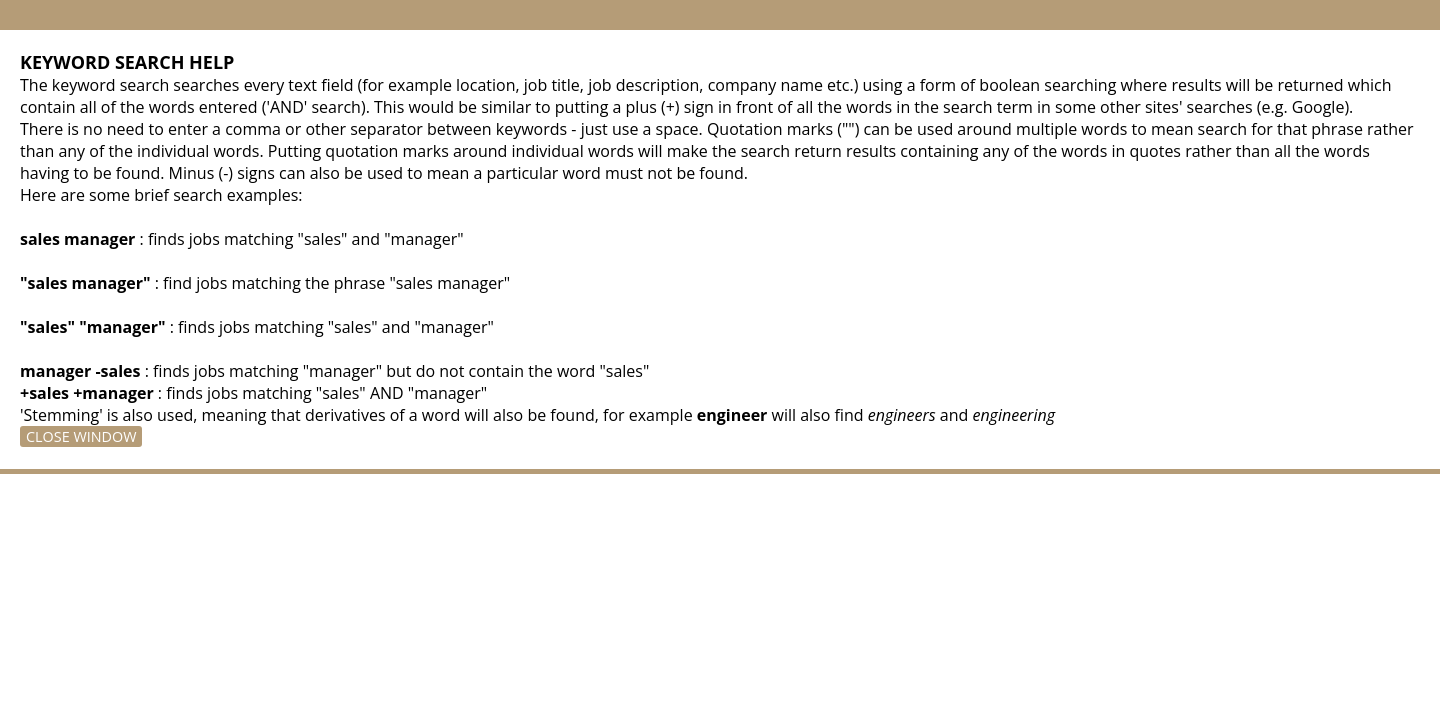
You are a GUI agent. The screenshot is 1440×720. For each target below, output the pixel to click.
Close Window (81, 436)
